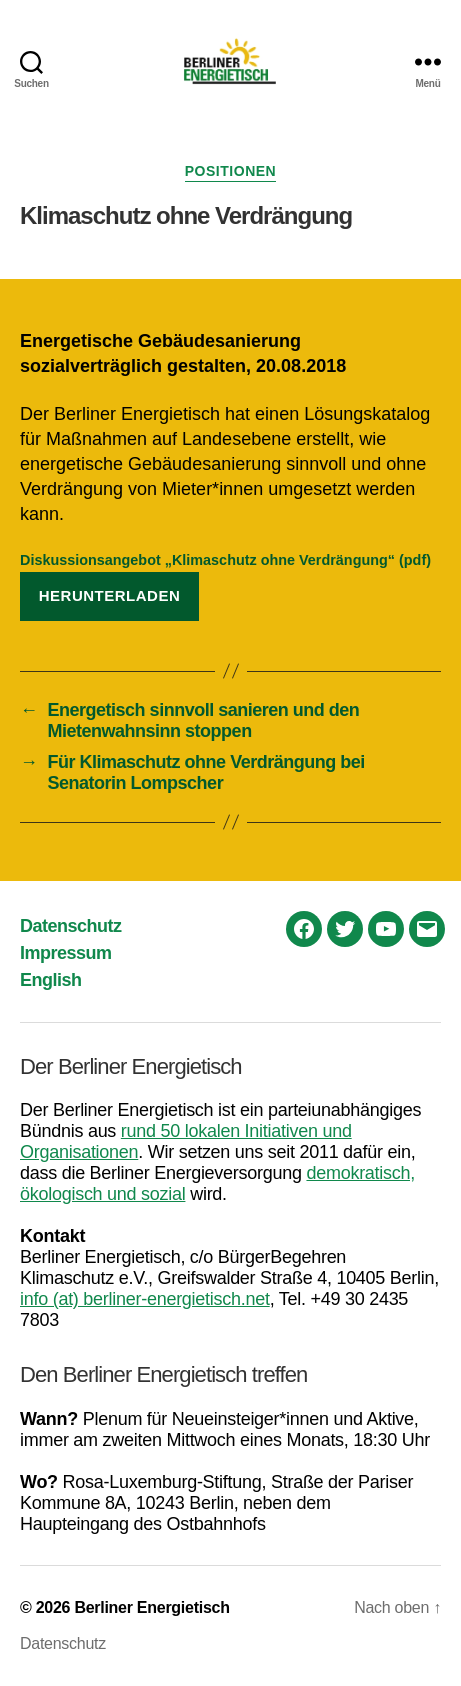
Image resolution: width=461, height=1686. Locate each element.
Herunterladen (110, 595)
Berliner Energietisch (151, 1607)
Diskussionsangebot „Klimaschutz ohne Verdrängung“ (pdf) (225, 560)
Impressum (66, 953)
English (51, 980)
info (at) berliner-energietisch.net (145, 1299)
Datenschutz (71, 926)
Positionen (230, 171)
